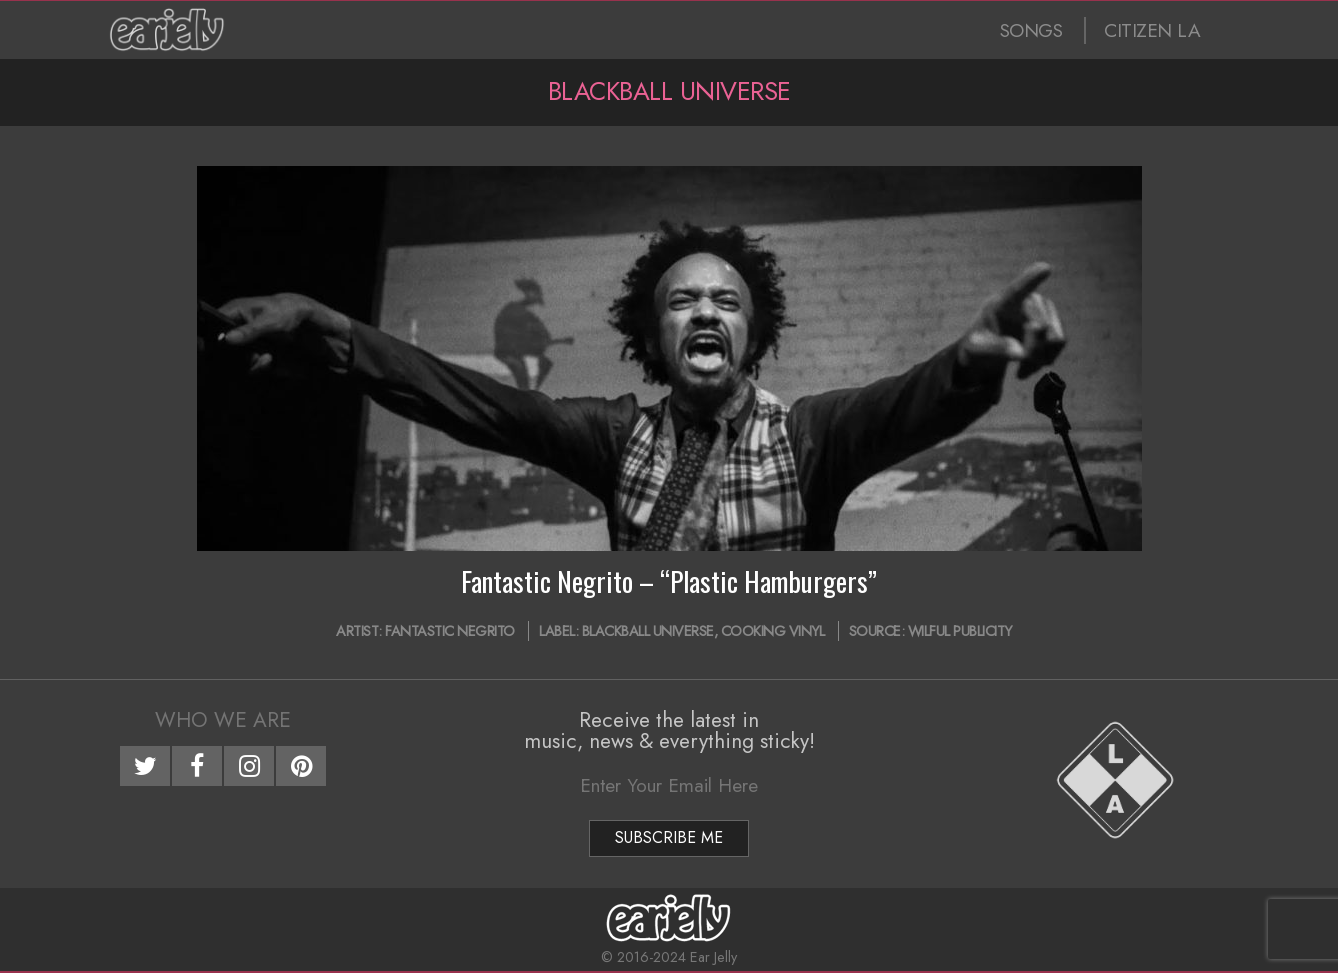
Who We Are (223, 720)
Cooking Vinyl (773, 631)
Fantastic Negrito (450, 631)
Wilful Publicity (960, 631)
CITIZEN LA (1152, 30)
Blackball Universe (648, 631)
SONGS (1031, 30)
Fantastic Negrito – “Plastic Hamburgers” (669, 581)
